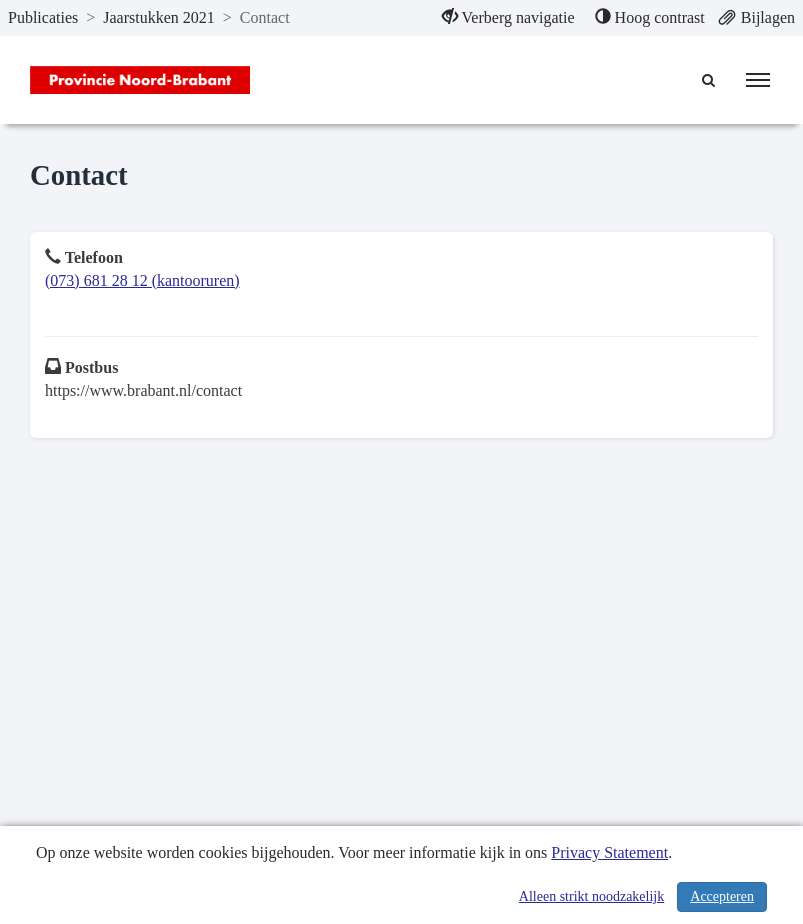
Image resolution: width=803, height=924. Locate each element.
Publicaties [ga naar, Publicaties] (43, 17)
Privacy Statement (609, 852)
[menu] (758, 80)
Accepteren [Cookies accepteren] (722, 896)
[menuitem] (508, 18)
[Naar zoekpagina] (709, 80)
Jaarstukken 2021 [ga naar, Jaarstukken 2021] (159, 17)
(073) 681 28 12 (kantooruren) (142, 280)
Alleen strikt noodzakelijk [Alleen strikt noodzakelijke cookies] (591, 896)
